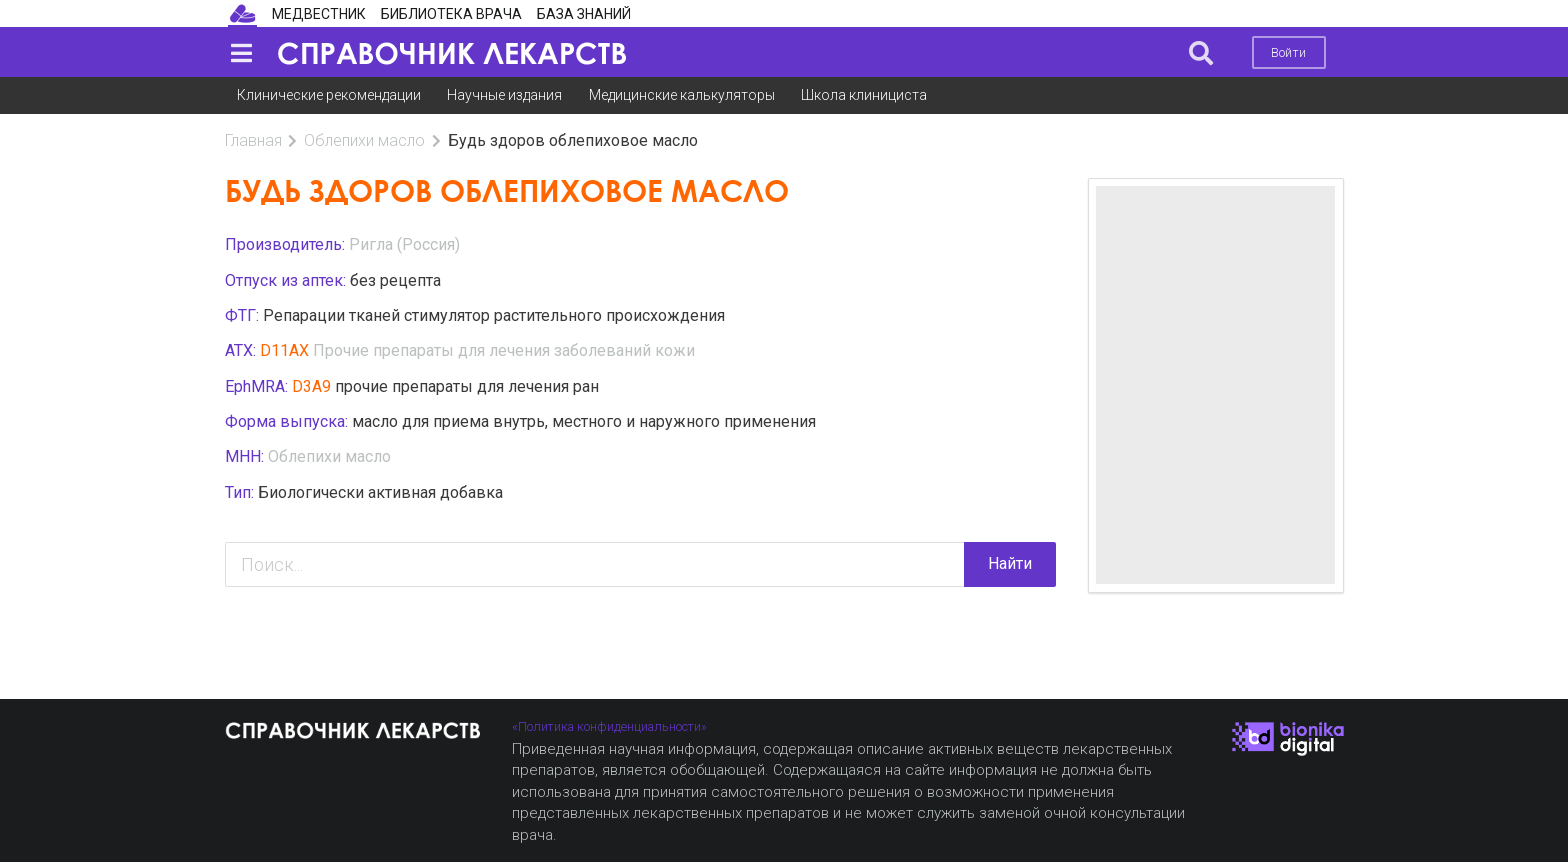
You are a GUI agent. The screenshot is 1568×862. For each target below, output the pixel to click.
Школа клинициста (864, 95)
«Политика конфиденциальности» (609, 726)
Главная (253, 140)
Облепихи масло (364, 140)
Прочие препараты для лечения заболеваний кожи (504, 350)
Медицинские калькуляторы (682, 95)
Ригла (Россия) (404, 244)
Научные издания (504, 95)
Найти (1010, 563)
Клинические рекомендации (329, 95)
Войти (1288, 52)
